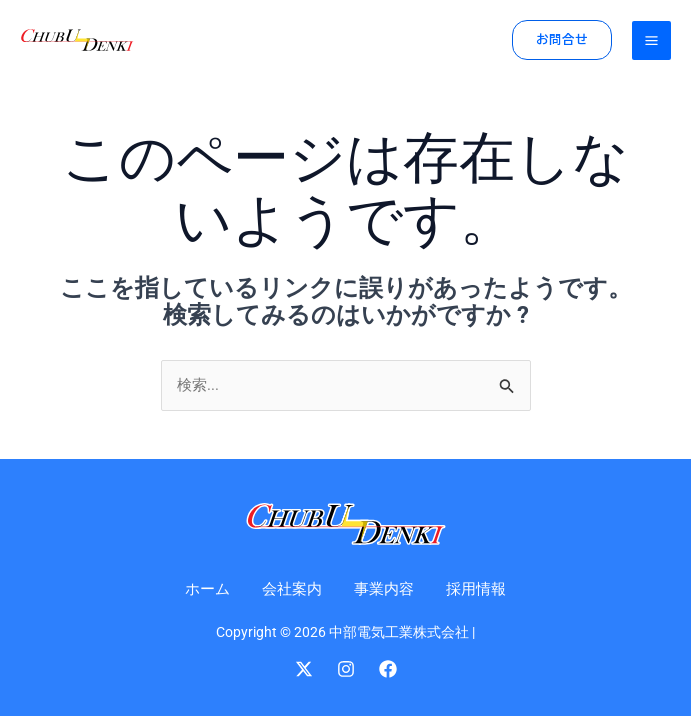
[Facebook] (388, 669)
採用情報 (482, 588)
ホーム (202, 588)
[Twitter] (304, 669)
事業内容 (386, 588)
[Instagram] (346, 669)
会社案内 (290, 588)
